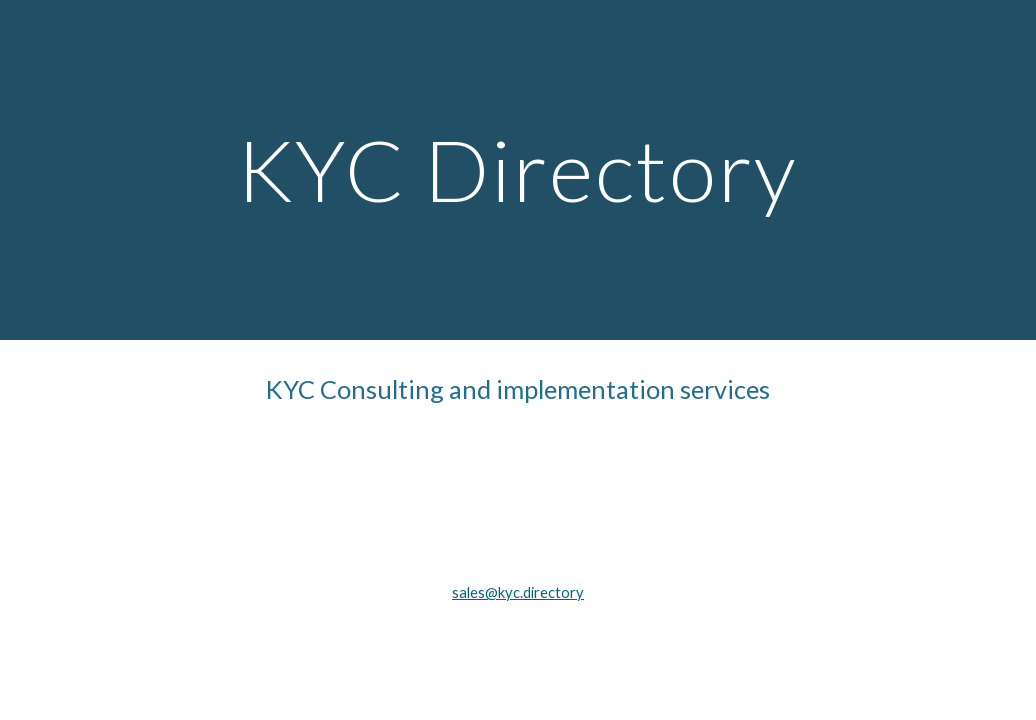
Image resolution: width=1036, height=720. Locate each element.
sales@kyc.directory (518, 592)
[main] (517, 169)
